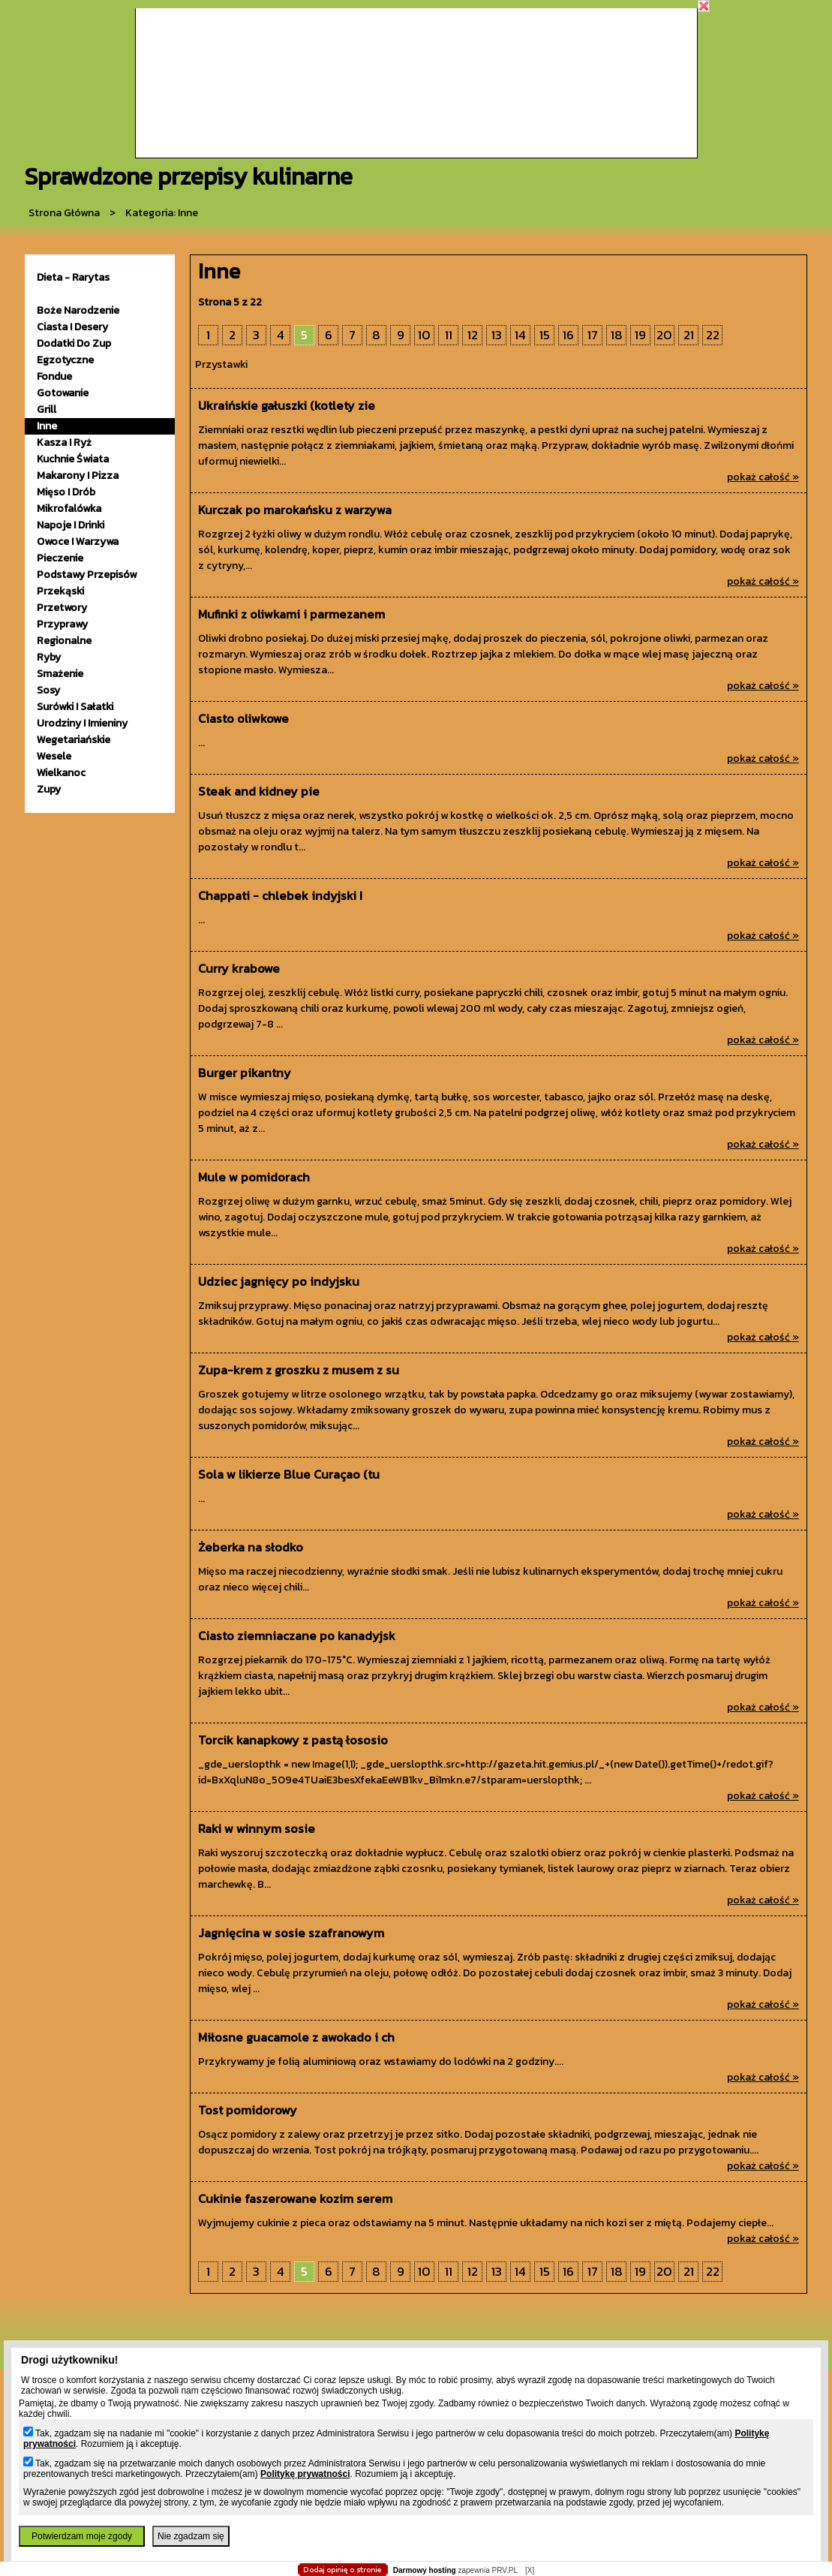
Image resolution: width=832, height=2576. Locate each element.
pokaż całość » (763, 477)
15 (544, 335)
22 (712, 335)
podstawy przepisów (87, 574)
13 (496, 335)
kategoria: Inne (161, 213)
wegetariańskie (73, 740)
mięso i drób (66, 492)
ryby (49, 657)
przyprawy (62, 624)
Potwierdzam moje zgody (82, 2536)
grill (46, 409)
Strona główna (64, 213)
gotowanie (63, 393)
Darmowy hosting (424, 2570)
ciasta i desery (72, 327)
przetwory (62, 607)
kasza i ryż (64, 442)
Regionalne (64, 641)
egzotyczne (65, 360)
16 (568, 335)
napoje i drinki (70, 525)
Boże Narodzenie (78, 310)
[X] (529, 2570)
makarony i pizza (78, 475)
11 (448, 335)
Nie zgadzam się (191, 2536)
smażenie (60, 674)
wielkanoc (61, 773)
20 (664, 335)
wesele (54, 756)
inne (47, 426)
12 (472, 335)
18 (617, 335)
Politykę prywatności (305, 2474)
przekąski (60, 591)
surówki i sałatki (75, 707)
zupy (49, 789)
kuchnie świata (73, 459)
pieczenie (60, 558)
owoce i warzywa (78, 541)
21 (688, 335)
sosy (48, 690)
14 (520, 335)
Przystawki (221, 364)
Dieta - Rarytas (73, 277)
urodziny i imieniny (82, 723)
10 (424, 335)
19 (640, 335)
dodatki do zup (74, 343)
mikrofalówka (69, 508)
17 (592, 335)
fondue (54, 376)
